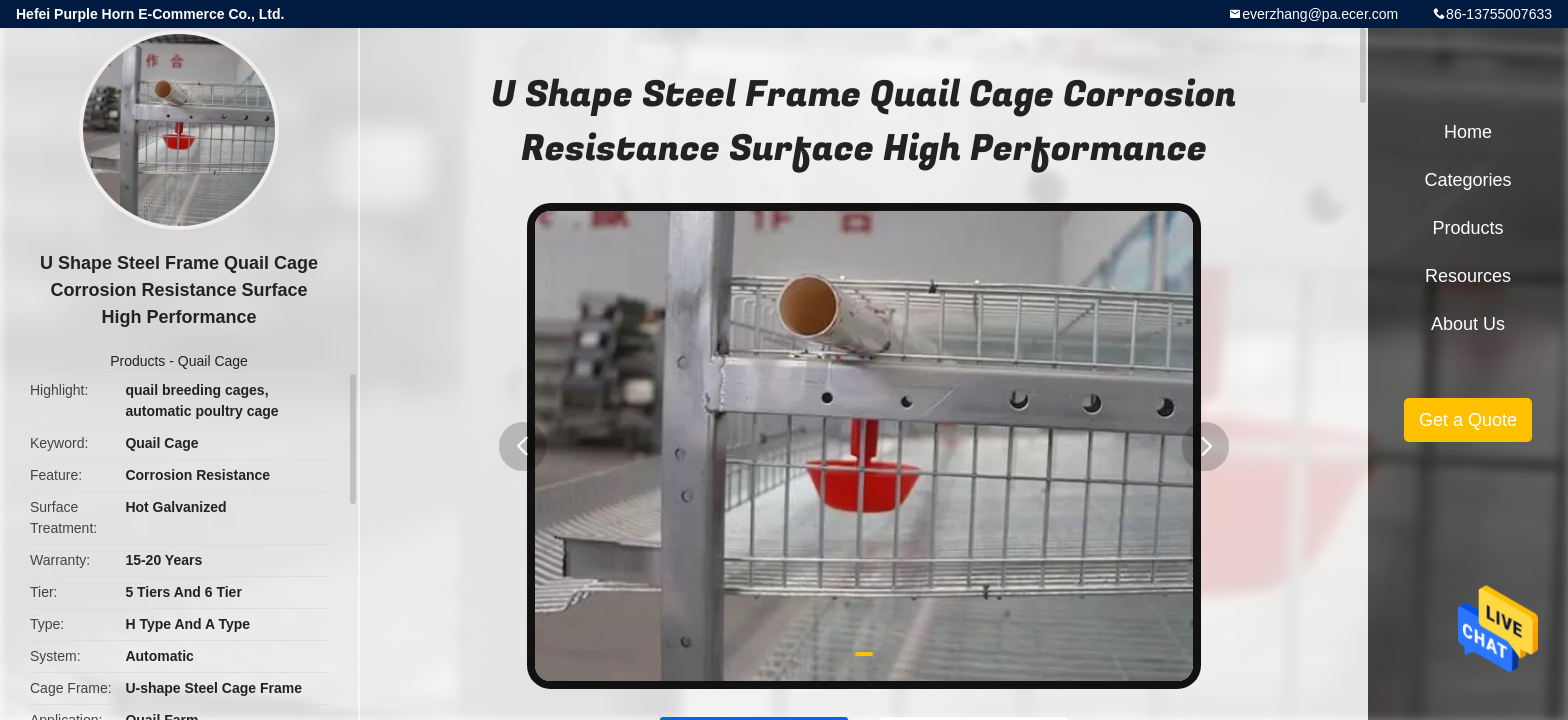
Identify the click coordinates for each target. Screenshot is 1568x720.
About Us (1468, 324)
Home (1468, 132)
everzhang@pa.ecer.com (1320, 14)
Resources (1468, 276)
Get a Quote (1468, 420)
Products (137, 361)
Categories (1467, 180)
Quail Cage (213, 361)
